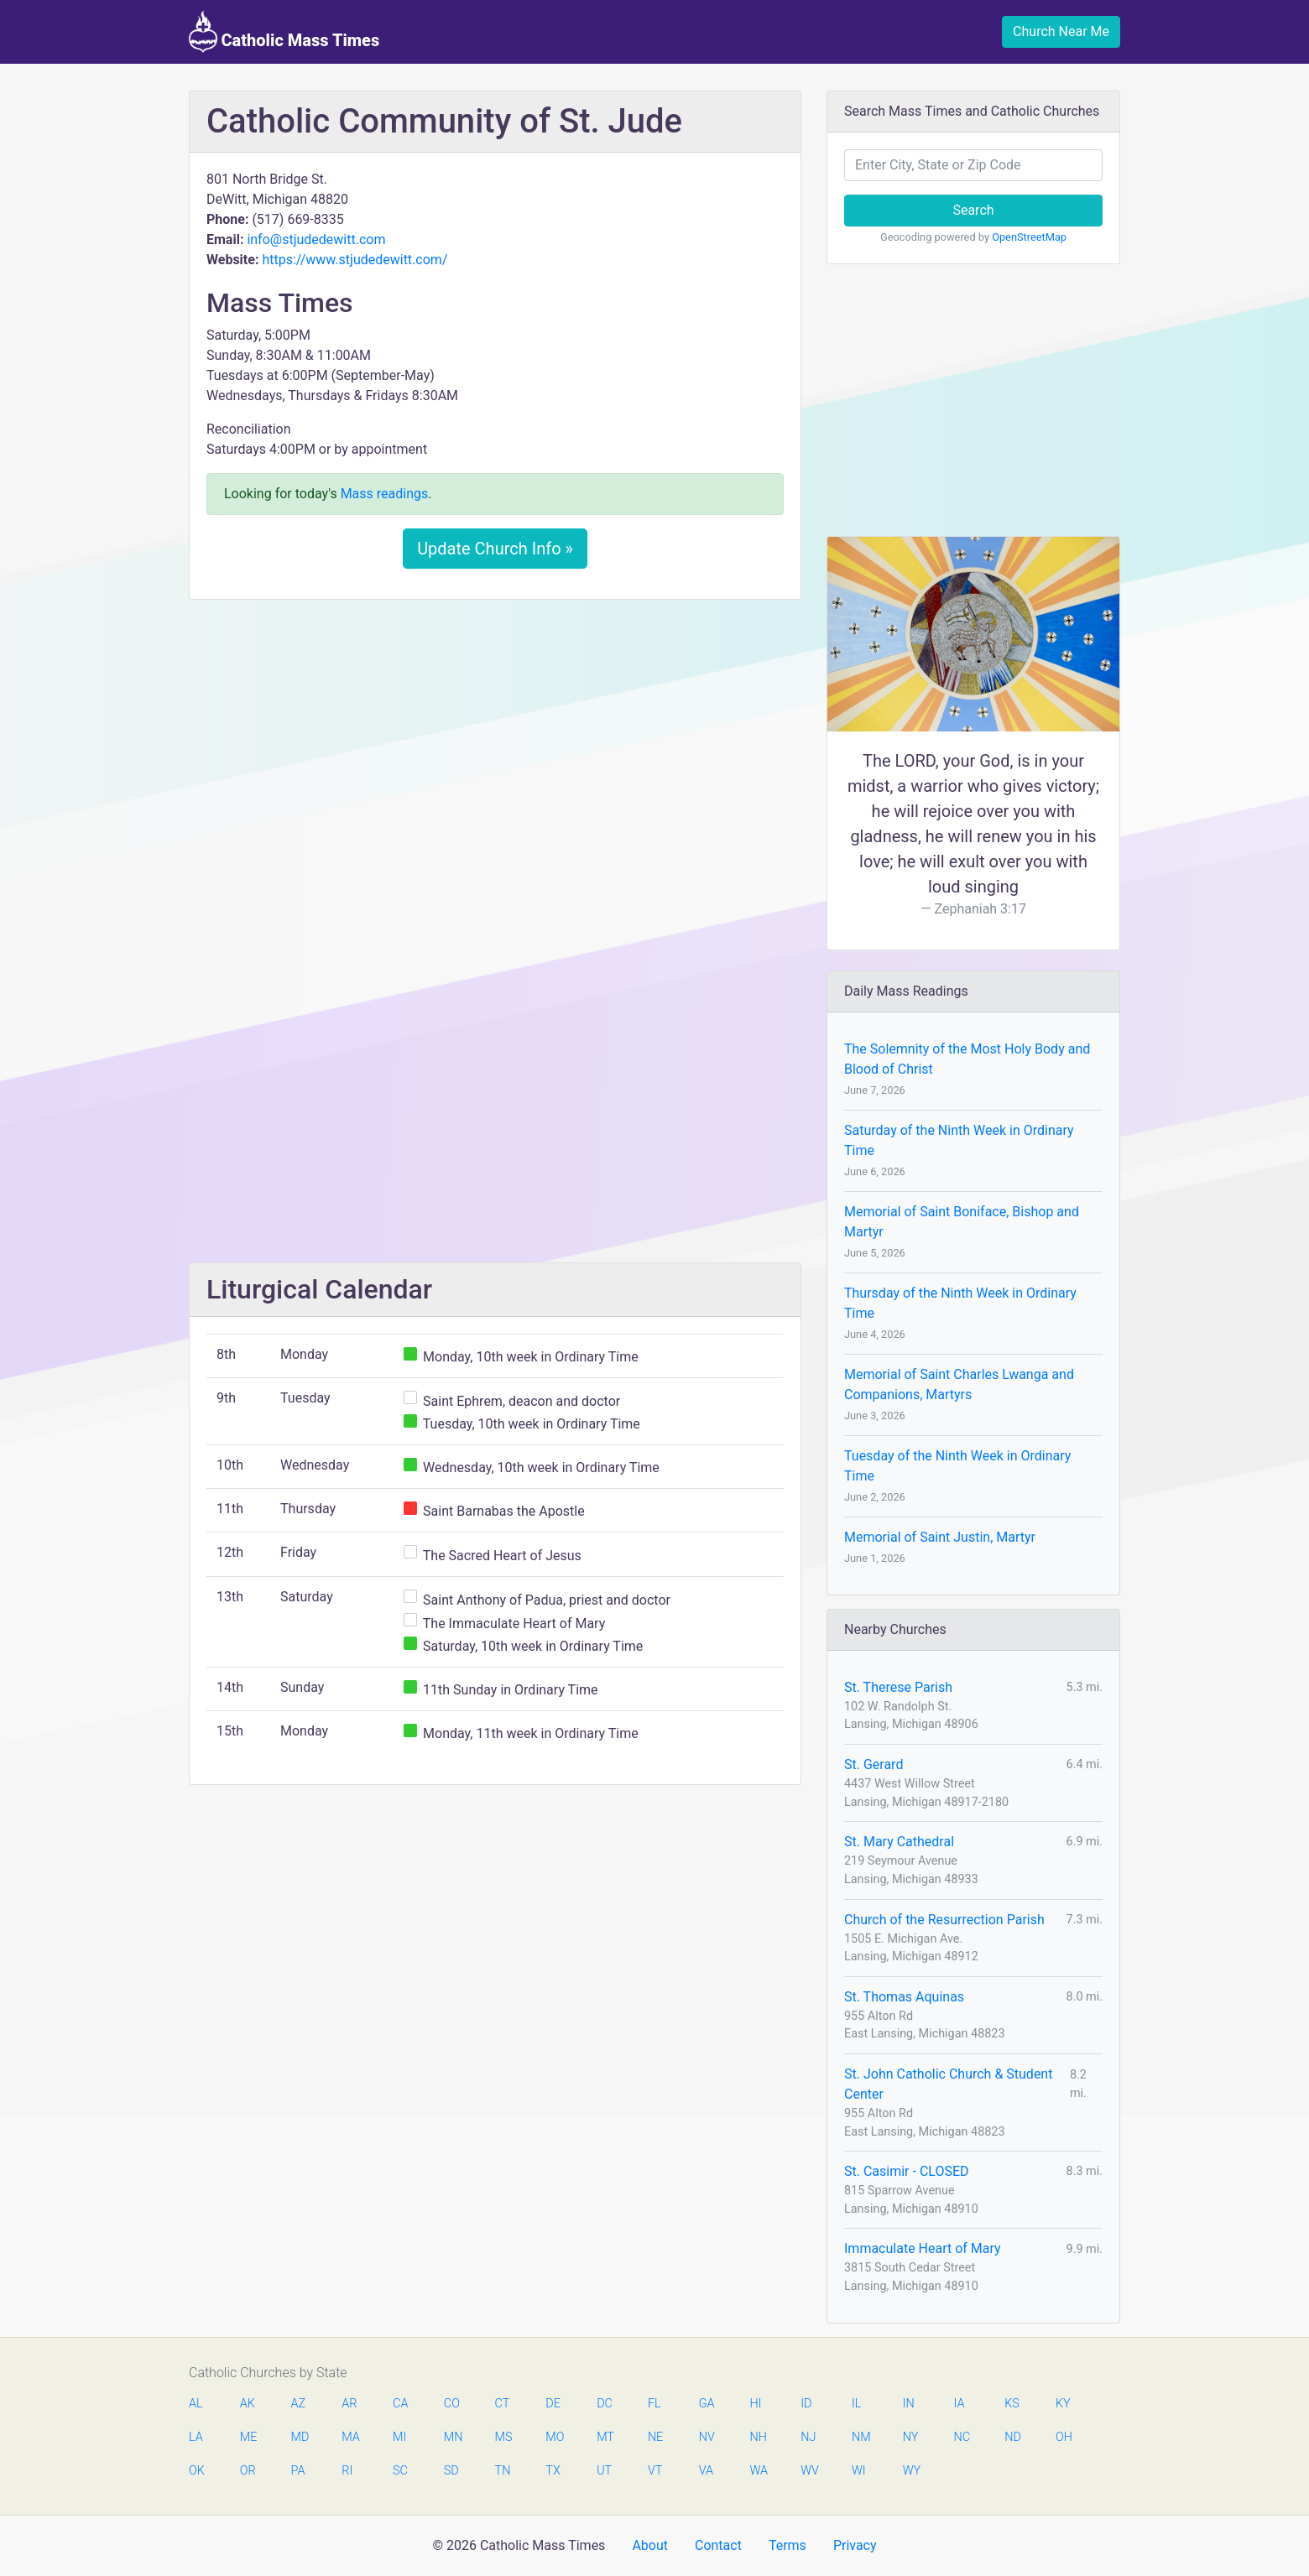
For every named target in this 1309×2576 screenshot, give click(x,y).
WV (809, 2471)
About (650, 2545)
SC (400, 2471)
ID (806, 2403)
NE (655, 2437)
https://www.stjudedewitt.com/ (354, 260)
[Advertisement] (495, 737)
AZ (298, 2403)
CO (452, 2403)
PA (298, 2471)
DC (605, 2403)
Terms (787, 2545)
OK (197, 2471)
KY (1063, 2403)
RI (347, 2471)
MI (399, 2437)
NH (757, 2437)
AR (349, 2403)
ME (248, 2437)
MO (553, 2437)
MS (503, 2437)
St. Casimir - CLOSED (906, 2171)
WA (757, 2471)
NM (860, 2437)
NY (911, 2437)
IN (909, 2403)
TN (503, 2471)
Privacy (855, 2545)
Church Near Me (1061, 31)
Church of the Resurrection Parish (944, 1920)
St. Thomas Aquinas (904, 1997)
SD (451, 2471)
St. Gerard (873, 1764)
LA (196, 2437)
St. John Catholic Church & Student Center (948, 2084)
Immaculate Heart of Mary (922, 2248)
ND (1012, 2437)
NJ (808, 2437)
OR (248, 2471)
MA (350, 2437)
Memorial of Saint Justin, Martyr (939, 1537)
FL (654, 2403)
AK (247, 2403)
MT (605, 2437)
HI (755, 2403)
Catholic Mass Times (284, 32)
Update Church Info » (495, 549)
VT (655, 2471)
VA (706, 2471)
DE (553, 2403)
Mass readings (385, 494)
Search (972, 210)
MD (299, 2437)
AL (196, 2403)
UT (604, 2471)
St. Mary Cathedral (899, 1842)
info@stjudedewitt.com (316, 239)
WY (911, 2471)
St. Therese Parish (898, 1687)
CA (400, 2403)
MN (452, 2437)
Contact (718, 2545)
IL (856, 2403)
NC (961, 2437)
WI (859, 2471)
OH (1064, 2437)
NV (707, 2437)
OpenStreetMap (1029, 237)
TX (552, 2471)
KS (1012, 2403)
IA (958, 2403)
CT (502, 2403)
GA (707, 2403)
